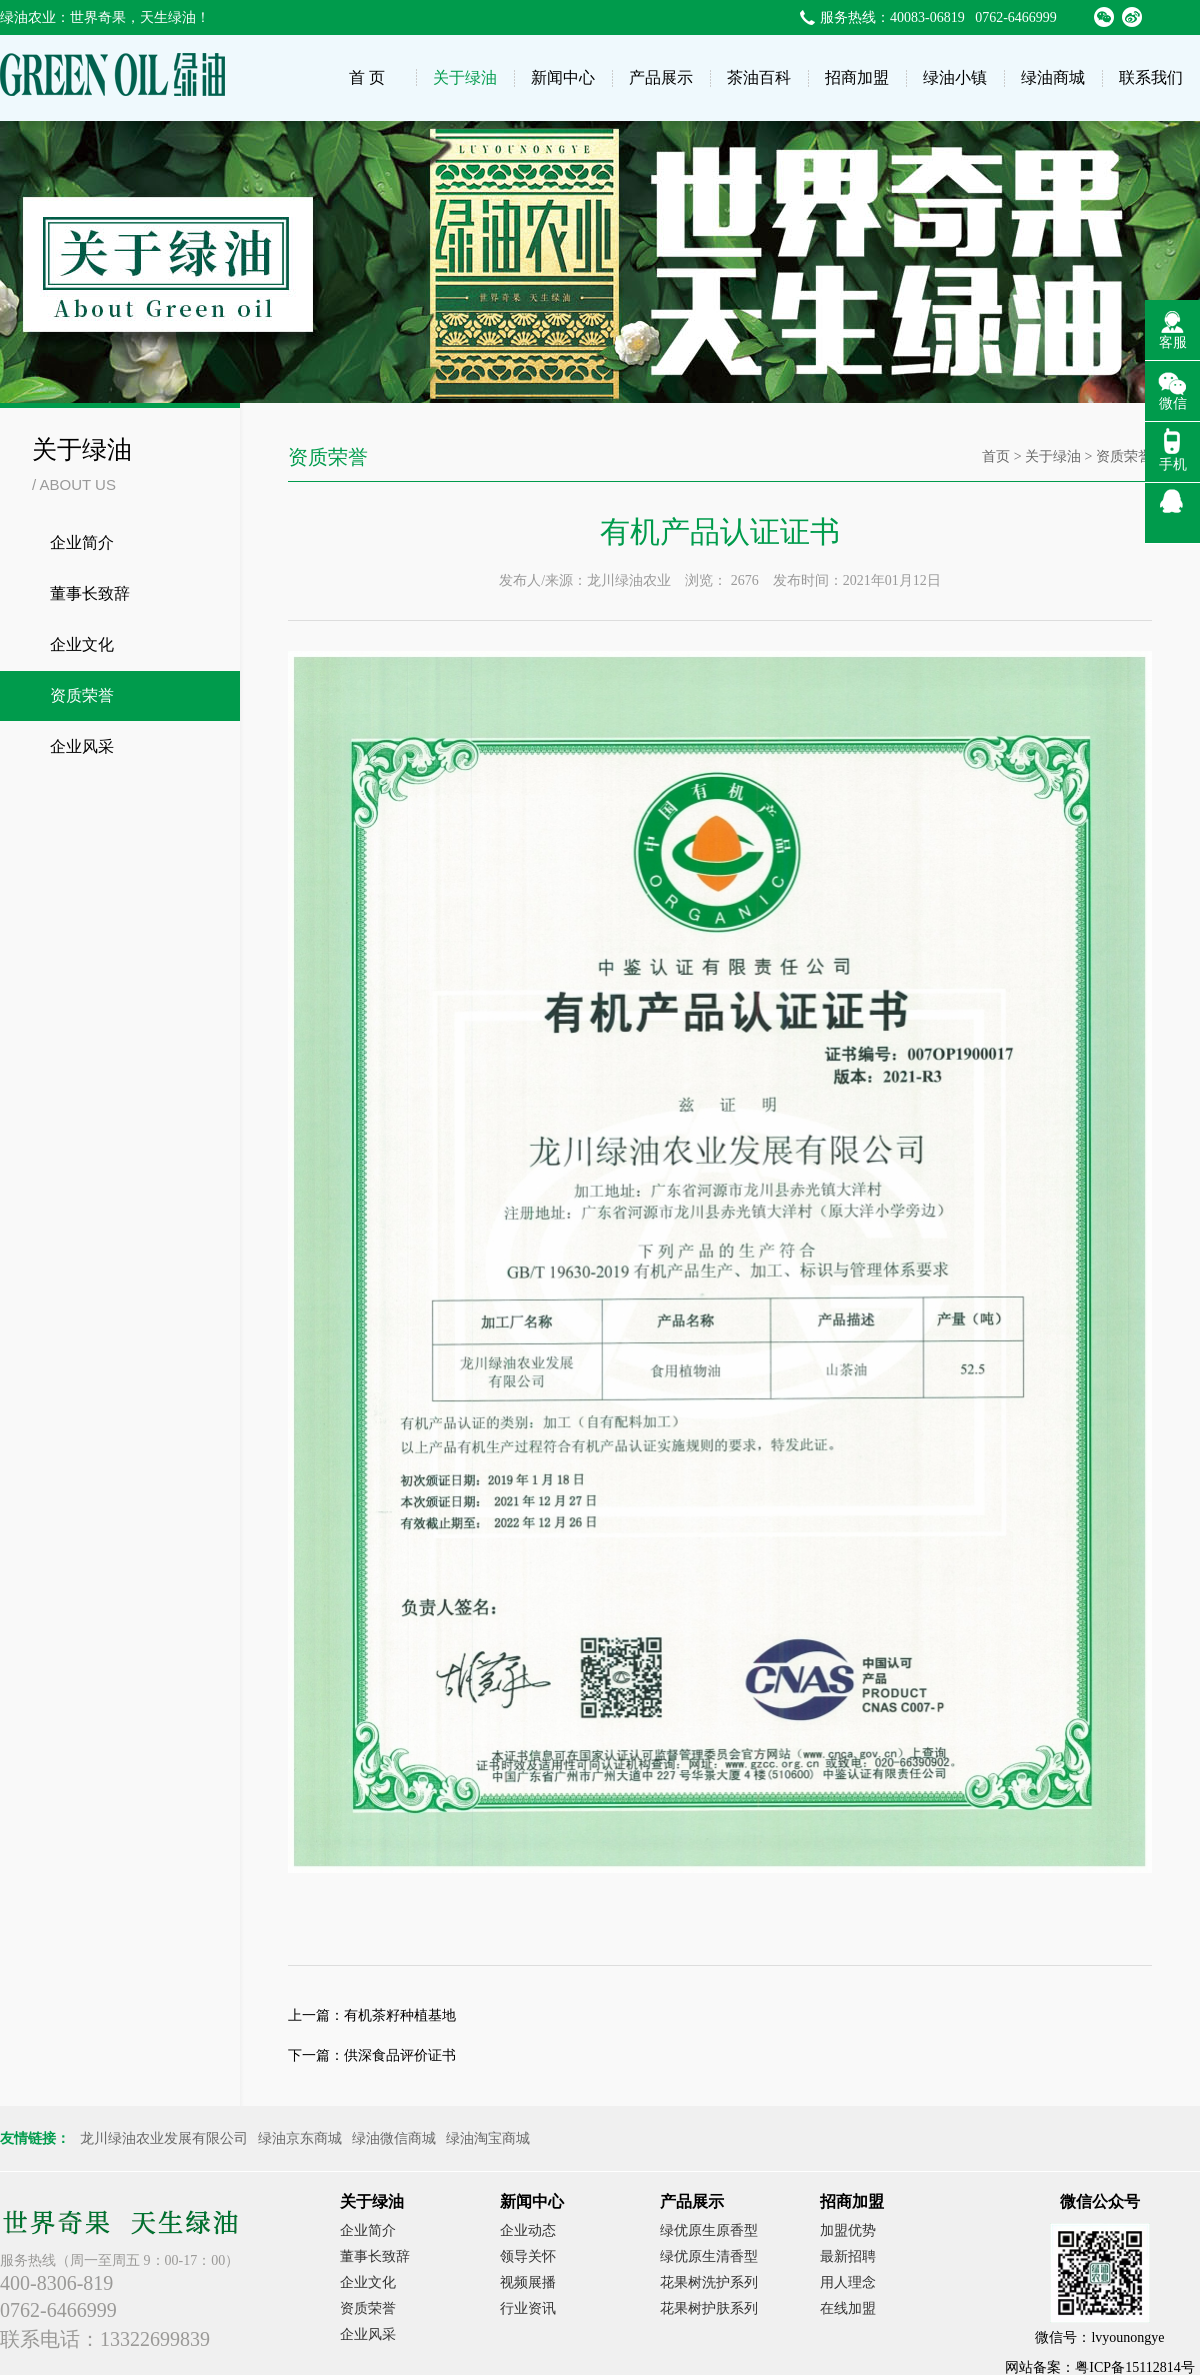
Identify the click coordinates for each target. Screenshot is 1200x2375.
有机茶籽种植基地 (400, 2015)
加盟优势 (848, 2230)
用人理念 (848, 2282)
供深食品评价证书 (400, 2055)
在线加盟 (848, 2308)
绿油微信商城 (394, 2138)
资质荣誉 (82, 695)
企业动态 (528, 2230)
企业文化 (82, 644)
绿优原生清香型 (709, 2256)
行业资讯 (528, 2308)
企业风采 (82, 746)
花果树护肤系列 (709, 2308)
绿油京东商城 (300, 2138)
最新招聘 (848, 2256)
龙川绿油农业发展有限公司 (164, 2138)
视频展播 (528, 2282)
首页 (996, 456)
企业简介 (82, 542)
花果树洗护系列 (709, 2282)
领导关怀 (528, 2256)
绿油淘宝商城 (488, 2138)
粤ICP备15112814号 (1134, 2367)
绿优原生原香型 (709, 2230)
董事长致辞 (90, 593)
